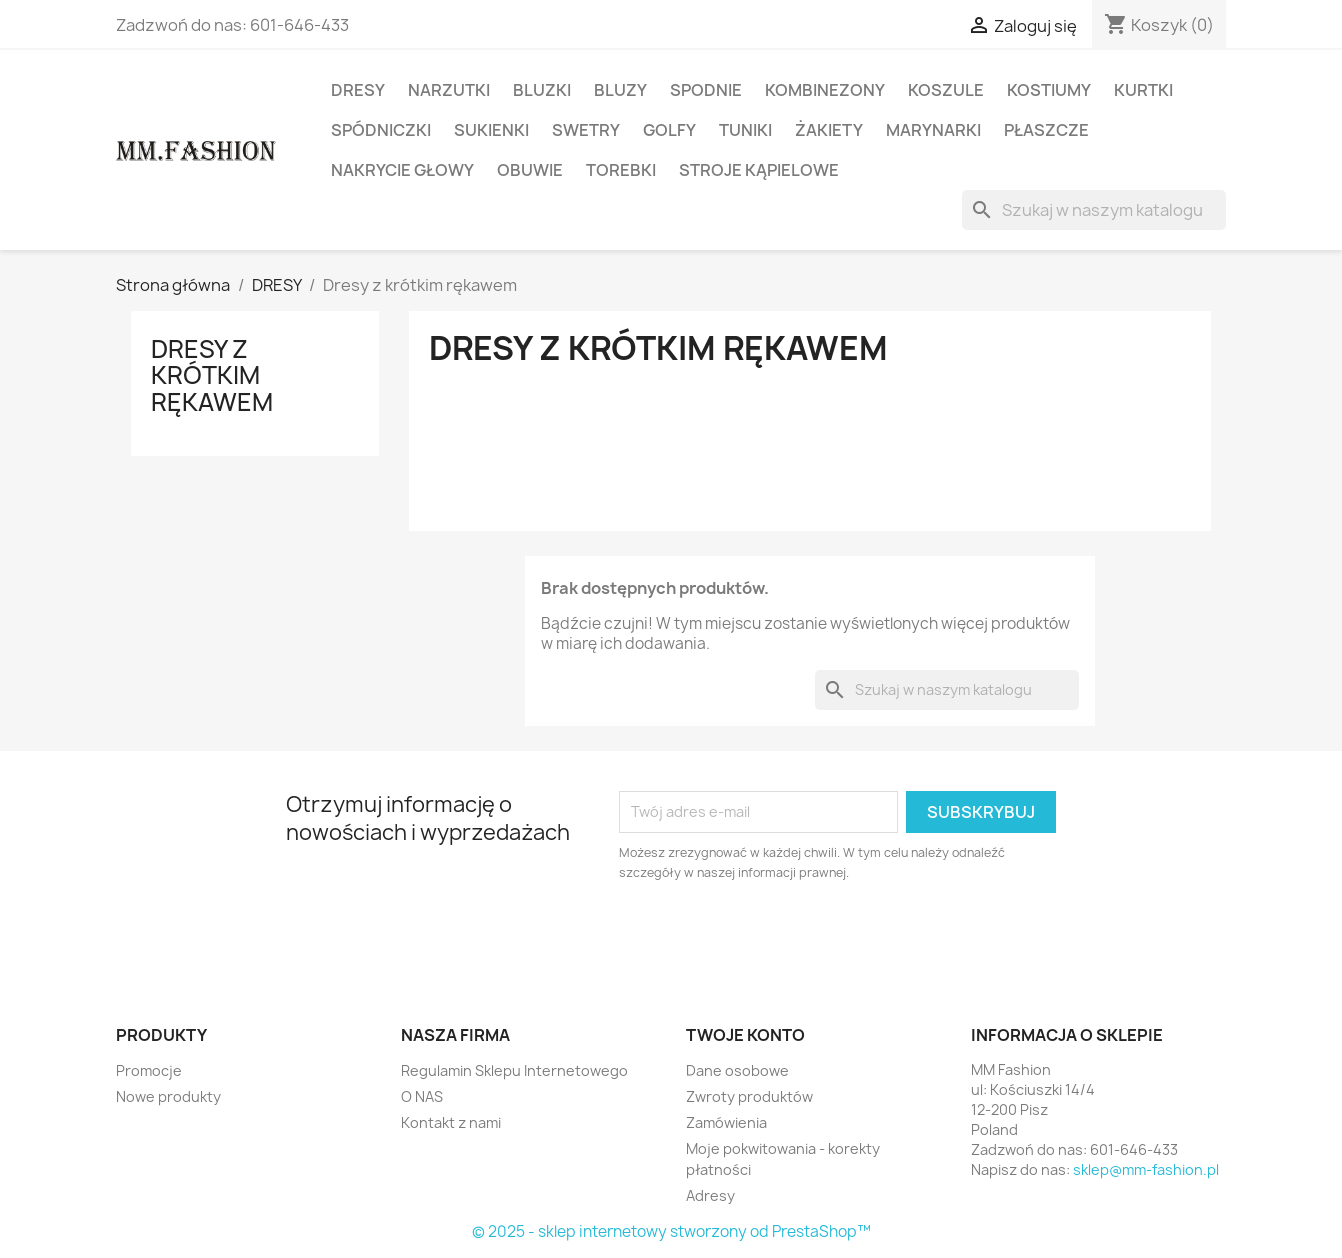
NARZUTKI (449, 90)
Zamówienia (726, 1122)
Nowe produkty (168, 1096)
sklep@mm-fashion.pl (1146, 1169)
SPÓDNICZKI (381, 130)
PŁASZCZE (1046, 130)
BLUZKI (542, 90)
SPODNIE (706, 90)
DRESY (358, 90)
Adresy (710, 1195)
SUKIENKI (491, 130)
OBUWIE (530, 170)
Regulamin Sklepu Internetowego (514, 1070)
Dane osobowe (737, 1070)
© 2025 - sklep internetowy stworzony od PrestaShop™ (671, 1231)
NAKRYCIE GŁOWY (402, 170)
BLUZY (620, 90)
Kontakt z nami (451, 1122)
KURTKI (1143, 90)
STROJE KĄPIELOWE (759, 170)
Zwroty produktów (749, 1096)
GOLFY (669, 130)
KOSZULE (946, 90)
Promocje (149, 1070)
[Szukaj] (1094, 210)
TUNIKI (745, 130)
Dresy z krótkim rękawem (212, 375)
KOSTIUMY (1049, 90)
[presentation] (786, 938)
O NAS (422, 1096)
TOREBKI (621, 170)
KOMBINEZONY (825, 90)
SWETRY (586, 130)
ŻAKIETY (829, 130)
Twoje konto (745, 1035)
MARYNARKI (933, 130)
